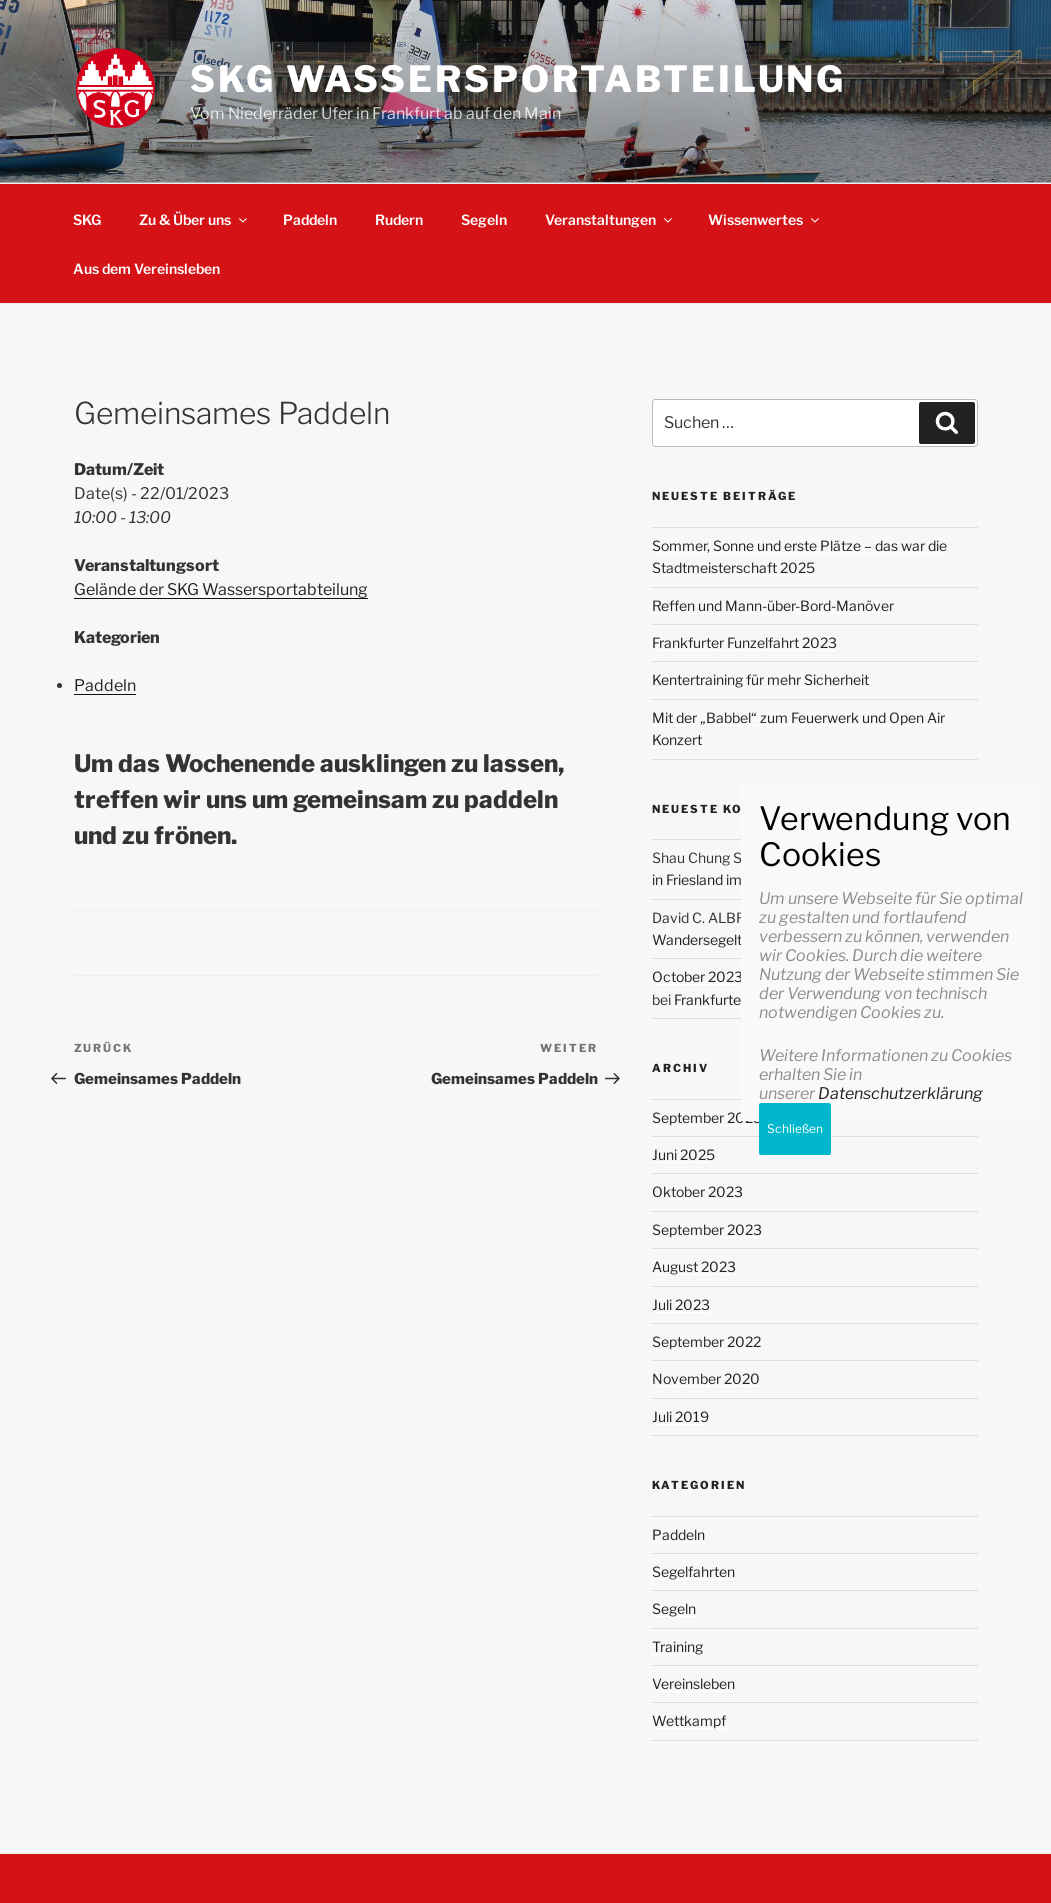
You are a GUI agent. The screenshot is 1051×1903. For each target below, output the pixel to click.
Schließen (795, 1828)
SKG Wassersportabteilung (518, 79)
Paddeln (310, 219)
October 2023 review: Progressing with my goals (807, 976)
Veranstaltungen (610, 219)
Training (677, 1646)
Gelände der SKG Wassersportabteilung (221, 589)
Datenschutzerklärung (900, 1793)
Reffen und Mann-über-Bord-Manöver (773, 605)
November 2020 (706, 1378)
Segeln (484, 219)
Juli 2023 (681, 1304)
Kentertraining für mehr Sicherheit (760, 679)
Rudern (399, 219)
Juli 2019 (680, 1416)
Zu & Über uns (194, 219)
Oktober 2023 (697, 1191)
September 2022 (706, 1341)
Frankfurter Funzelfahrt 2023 (744, 642)
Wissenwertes (765, 219)
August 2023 (694, 1266)
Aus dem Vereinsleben (146, 268)
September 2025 (707, 1117)
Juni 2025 (683, 1154)
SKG (87, 219)
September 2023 (707, 1229)
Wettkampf (689, 1720)
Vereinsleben (693, 1683)
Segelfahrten (693, 1571)
